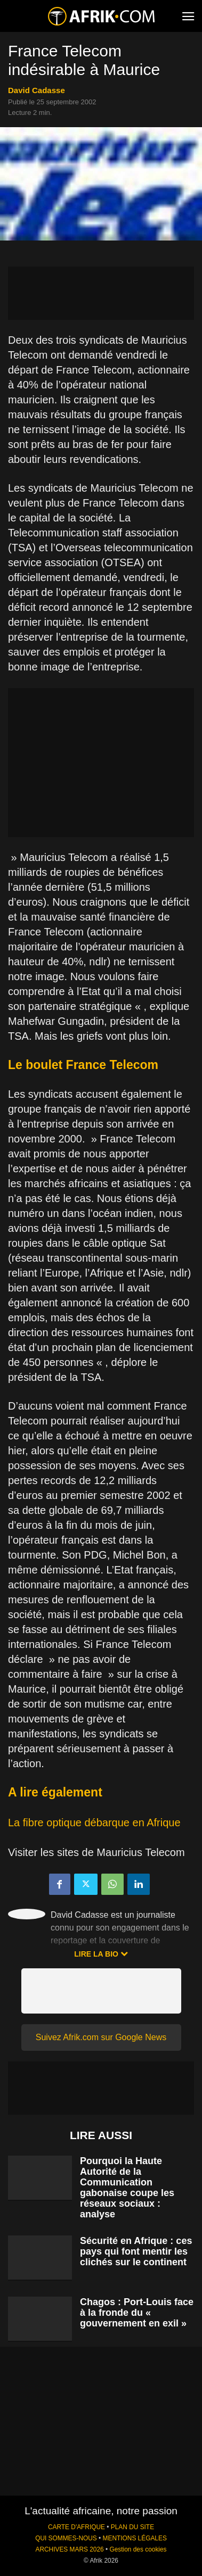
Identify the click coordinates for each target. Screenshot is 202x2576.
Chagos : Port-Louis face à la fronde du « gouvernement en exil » (136, 2313)
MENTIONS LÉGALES (135, 2538)
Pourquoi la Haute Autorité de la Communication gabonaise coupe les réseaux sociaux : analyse (127, 2187)
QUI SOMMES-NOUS (66, 2538)
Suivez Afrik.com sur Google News (101, 2037)
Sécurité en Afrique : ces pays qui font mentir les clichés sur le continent (136, 2251)
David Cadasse (36, 90)
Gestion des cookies (137, 2549)
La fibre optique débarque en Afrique (94, 1822)
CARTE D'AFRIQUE (76, 2527)
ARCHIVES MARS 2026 (69, 2549)
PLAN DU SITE (132, 2527)
